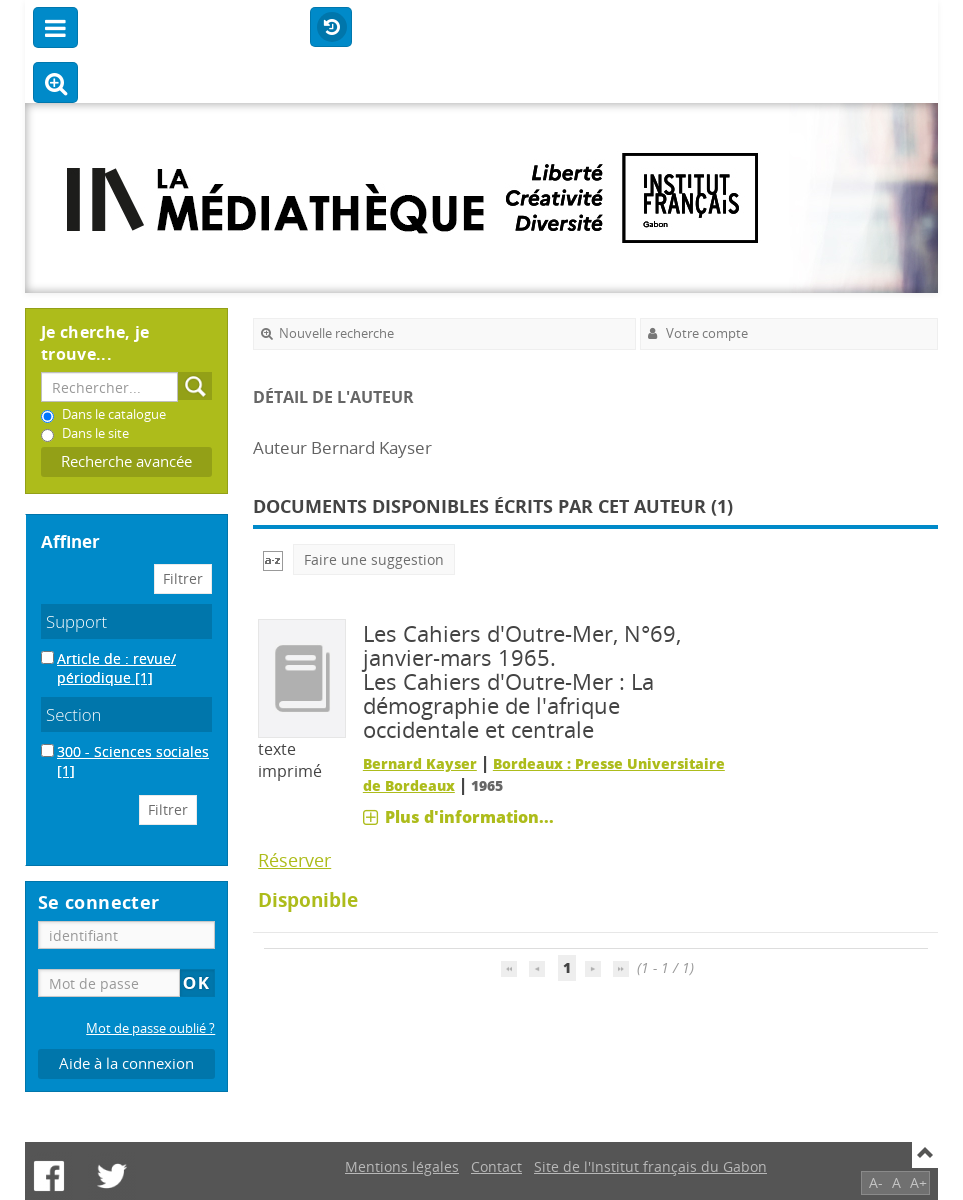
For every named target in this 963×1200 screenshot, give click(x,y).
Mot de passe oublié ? (150, 1028)
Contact (496, 1166)
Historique (331, 28)
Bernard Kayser (420, 763)
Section (74, 714)
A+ (918, 1182)
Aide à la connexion (126, 1063)
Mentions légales (402, 1166)
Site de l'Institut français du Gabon (650, 1166)
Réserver (294, 860)
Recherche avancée (126, 461)
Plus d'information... (469, 817)
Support (76, 621)
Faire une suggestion (374, 559)
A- (876, 1182)
